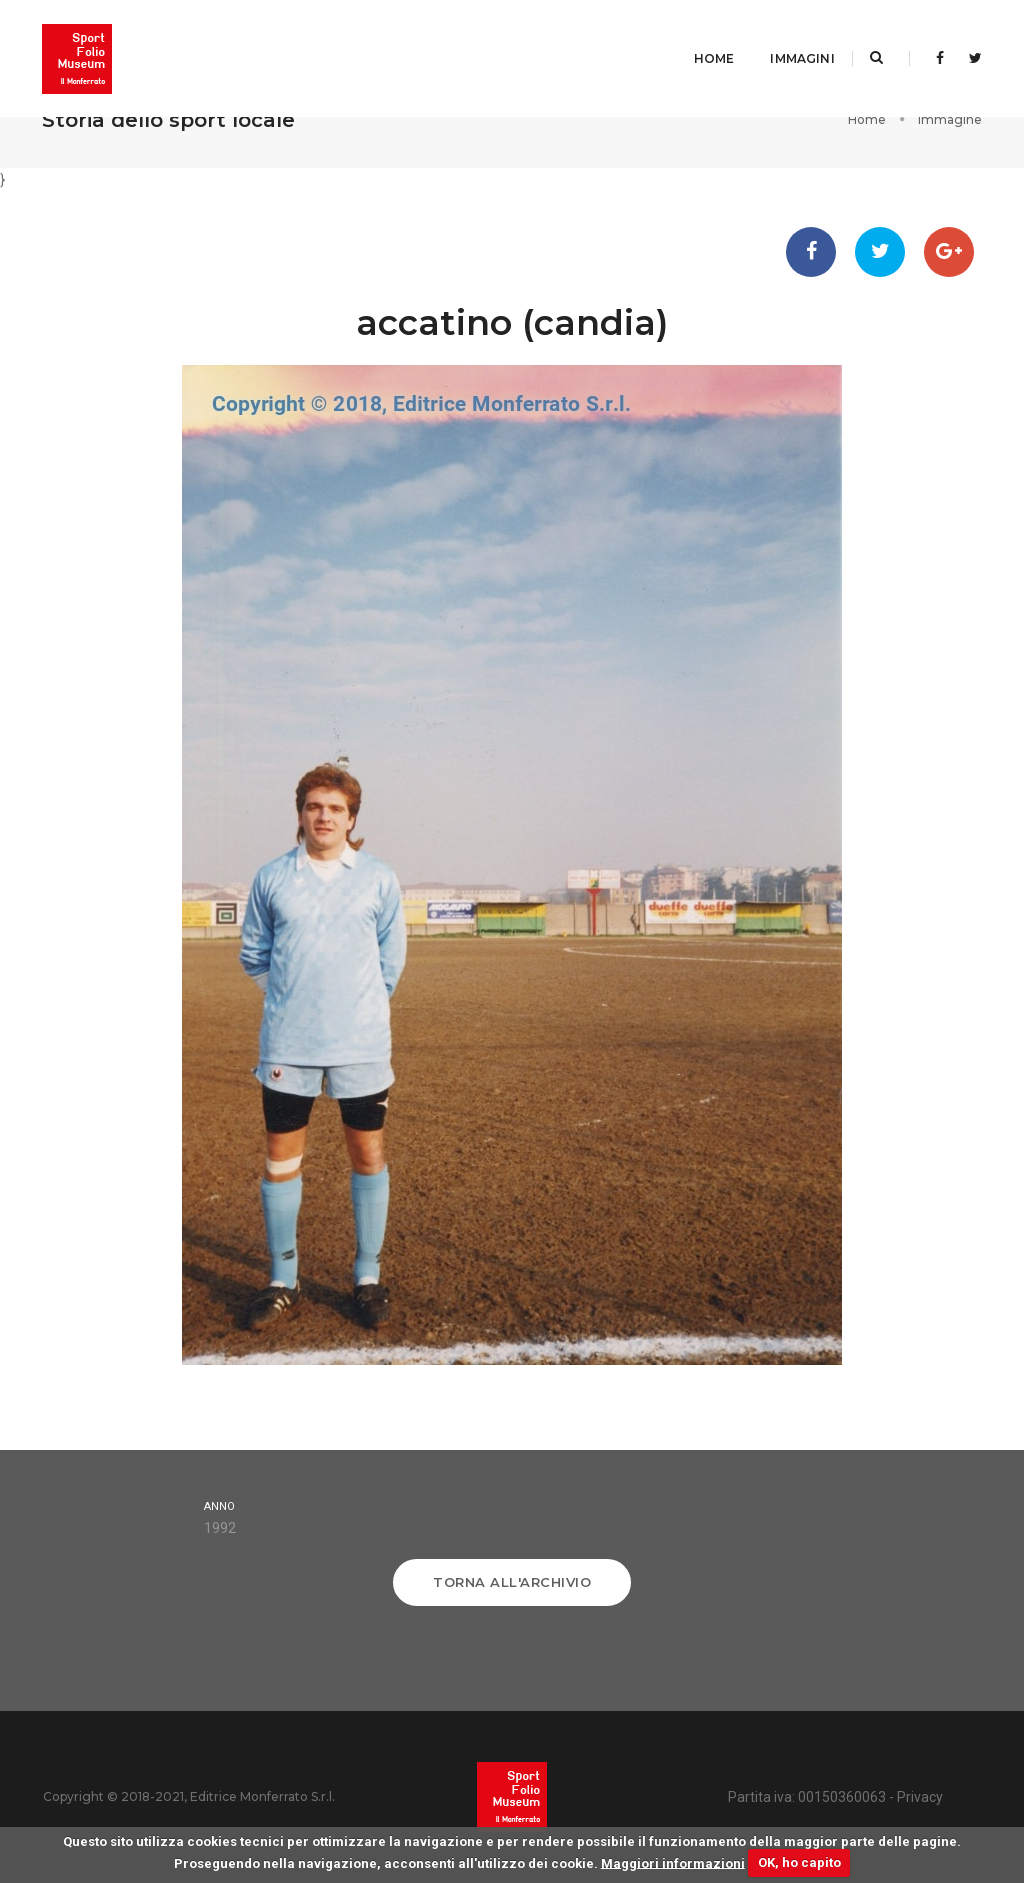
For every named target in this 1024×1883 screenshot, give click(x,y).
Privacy (920, 1797)
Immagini (781, 35)
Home (692, 35)
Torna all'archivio (512, 1582)
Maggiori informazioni (673, 1862)
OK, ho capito (799, 1862)
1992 (220, 1528)
